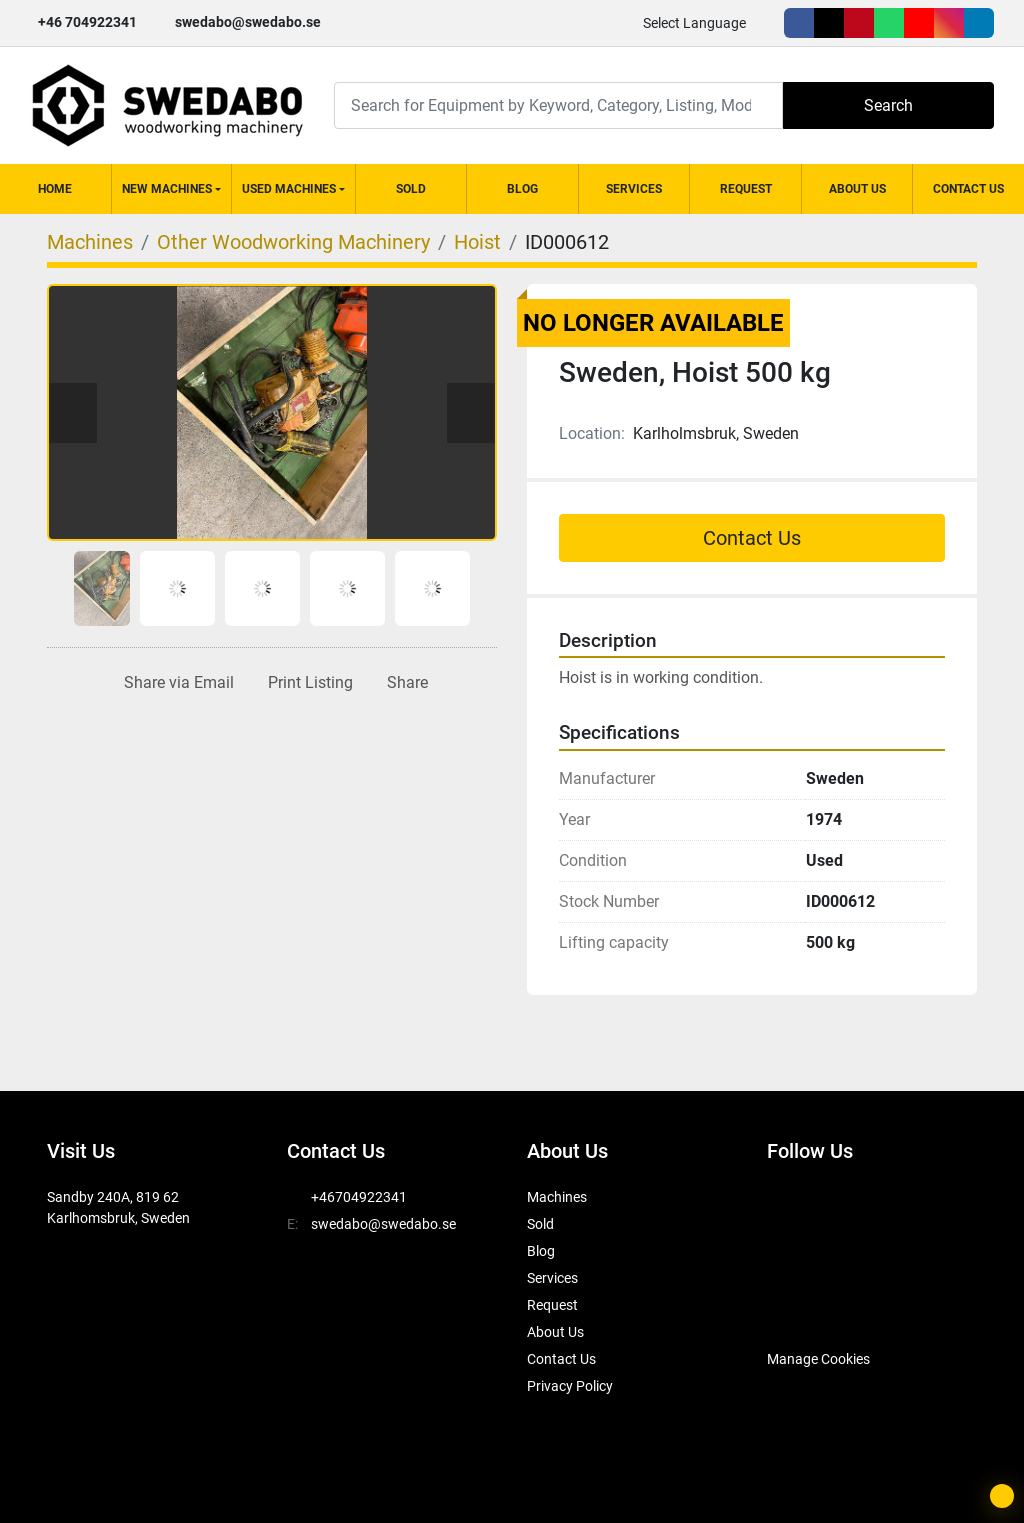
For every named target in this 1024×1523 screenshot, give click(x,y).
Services (634, 189)
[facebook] (799, 23)
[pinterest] (859, 23)
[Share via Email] (175, 683)
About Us (857, 189)
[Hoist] (477, 242)
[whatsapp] (889, 23)
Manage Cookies (818, 1359)
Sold (411, 189)
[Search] (558, 105)
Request (746, 189)
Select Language (694, 23)
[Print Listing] (306, 683)
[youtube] (919, 23)
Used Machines (289, 189)
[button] (171, 189)
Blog (522, 189)
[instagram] (949, 23)
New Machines (167, 189)
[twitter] (829, 23)
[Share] (403, 683)
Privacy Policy (570, 1386)
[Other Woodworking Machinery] (293, 242)
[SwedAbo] (804, 1309)
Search (888, 105)
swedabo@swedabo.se (248, 22)
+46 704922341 (87, 22)
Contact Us (968, 189)
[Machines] (90, 242)
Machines (557, 1197)
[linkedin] (979, 23)
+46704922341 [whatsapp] (359, 1197)
